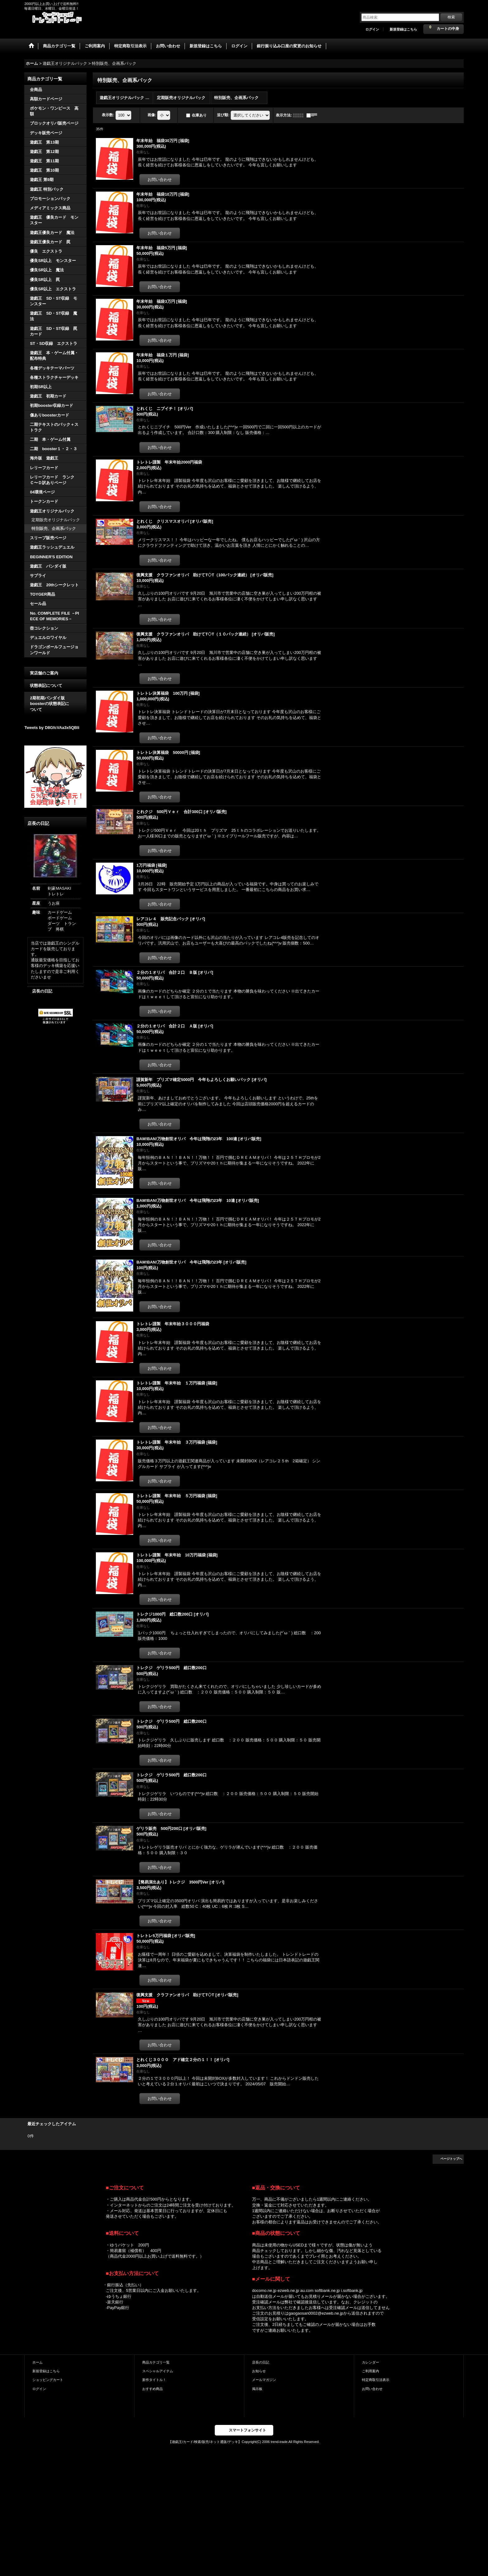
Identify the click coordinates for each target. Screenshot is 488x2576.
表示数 (108, 115)
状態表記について (46, 685)
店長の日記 (42, 991)
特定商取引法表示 (375, 2380)
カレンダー (370, 2362)
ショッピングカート (47, 2380)
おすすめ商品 (152, 2389)
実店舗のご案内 (44, 673)
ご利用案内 (370, 2371)
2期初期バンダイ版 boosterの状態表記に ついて (55, 704)
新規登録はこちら (403, 29)
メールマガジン (264, 2380)
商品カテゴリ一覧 (156, 2362)
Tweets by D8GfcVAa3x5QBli (51, 727)
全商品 (36, 89)
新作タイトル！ (154, 2380)
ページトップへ (451, 2158)
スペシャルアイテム (157, 2371)
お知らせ (259, 2371)
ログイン (372, 29)
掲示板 (257, 2389)
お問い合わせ (372, 2389)
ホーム (37, 2362)
